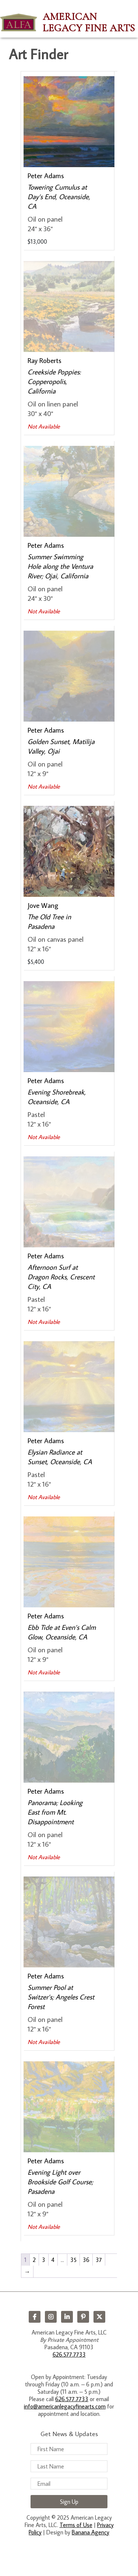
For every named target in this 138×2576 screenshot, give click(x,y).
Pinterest (83, 2317)
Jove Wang (43, 905)
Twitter (99, 2317)
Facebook (34, 2317)
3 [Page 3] (43, 2259)
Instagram (51, 2317)
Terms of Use (76, 2525)
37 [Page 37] (99, 2259)
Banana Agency (90, 2532)
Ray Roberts (44, 360)
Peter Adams (46, 175)
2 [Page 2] (34, 2259)
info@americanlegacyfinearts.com (65, 2406)
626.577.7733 (69, 2354)
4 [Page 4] (53, 2259)
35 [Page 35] (73, 2259)
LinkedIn (67, 2317)
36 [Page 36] (86, 2259)
